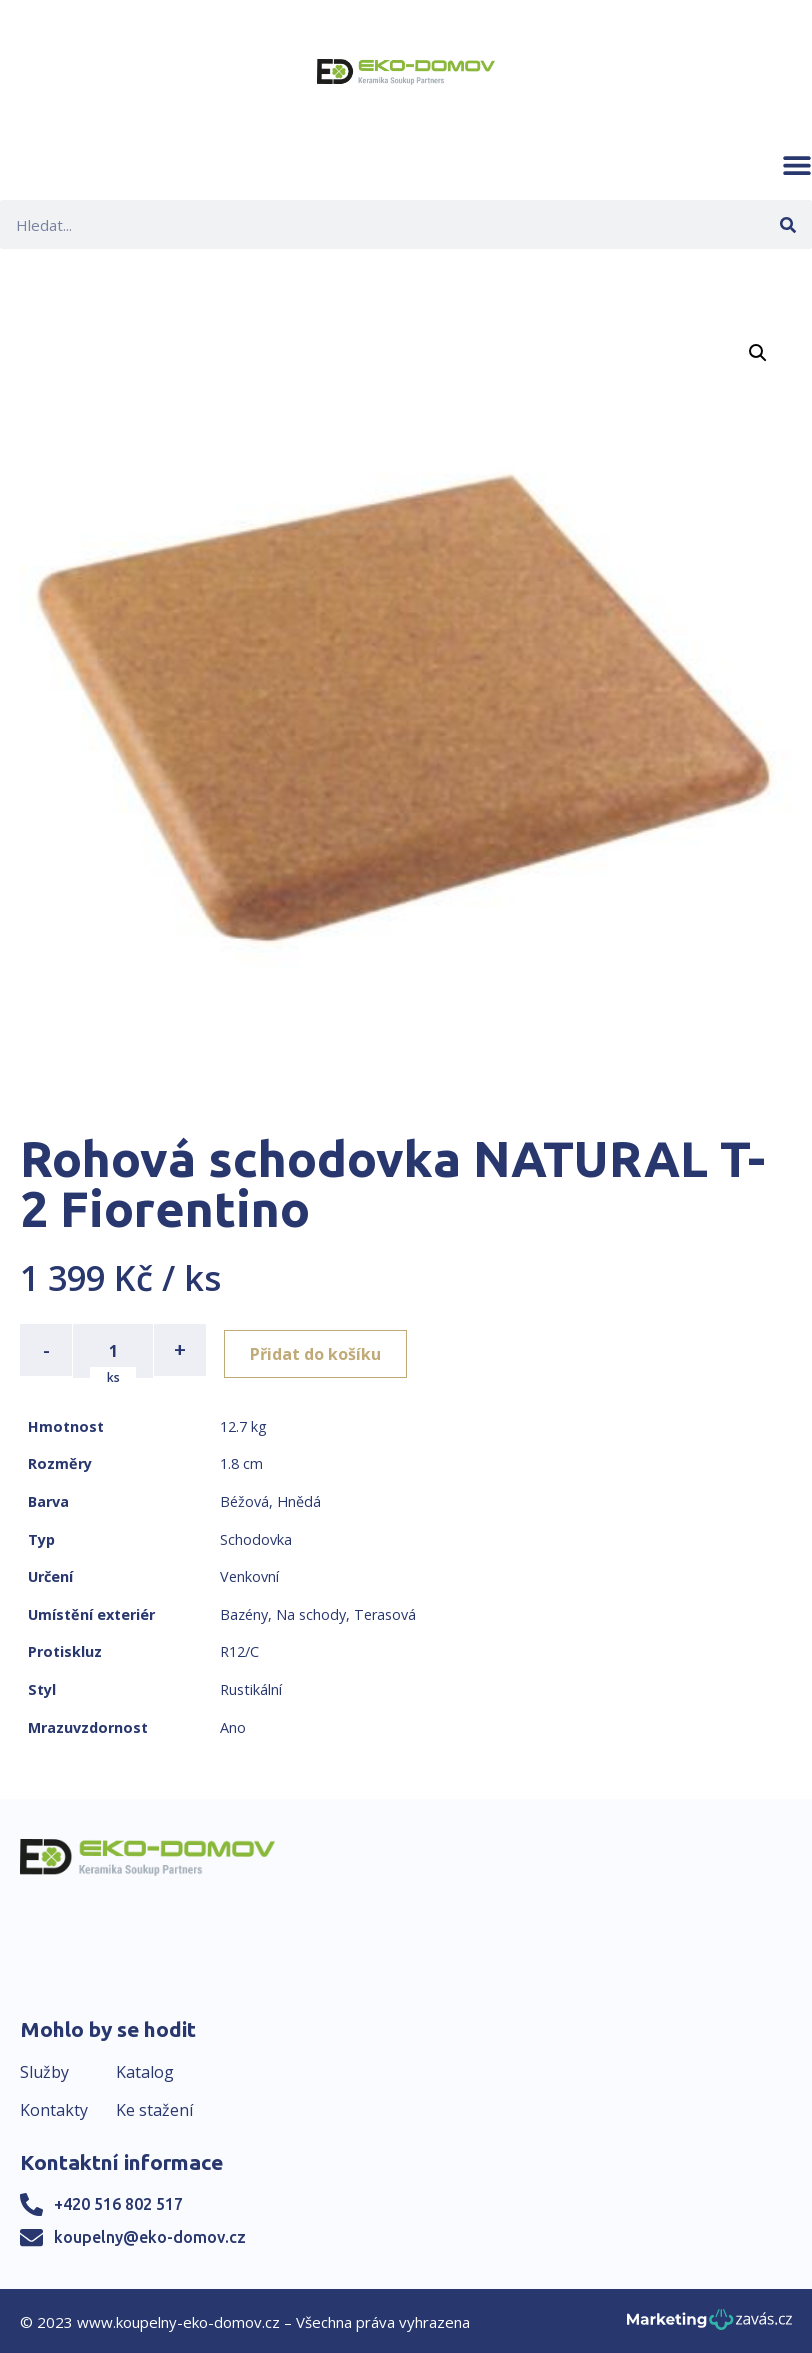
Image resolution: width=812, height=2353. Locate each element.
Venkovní (249, 1574)
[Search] (787, 224)
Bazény (244, 1612)
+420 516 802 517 (118, 2203)
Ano (233, 1725)
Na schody (311, 1612)
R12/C (239, 1650)
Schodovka (256, 1537)
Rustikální (251, 1687)
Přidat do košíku (321, 1350)
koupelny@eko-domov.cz (150, 2236)
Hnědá (299, 1499)
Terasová (385, 1612)
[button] (797, 165)
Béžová (244, 1499)
